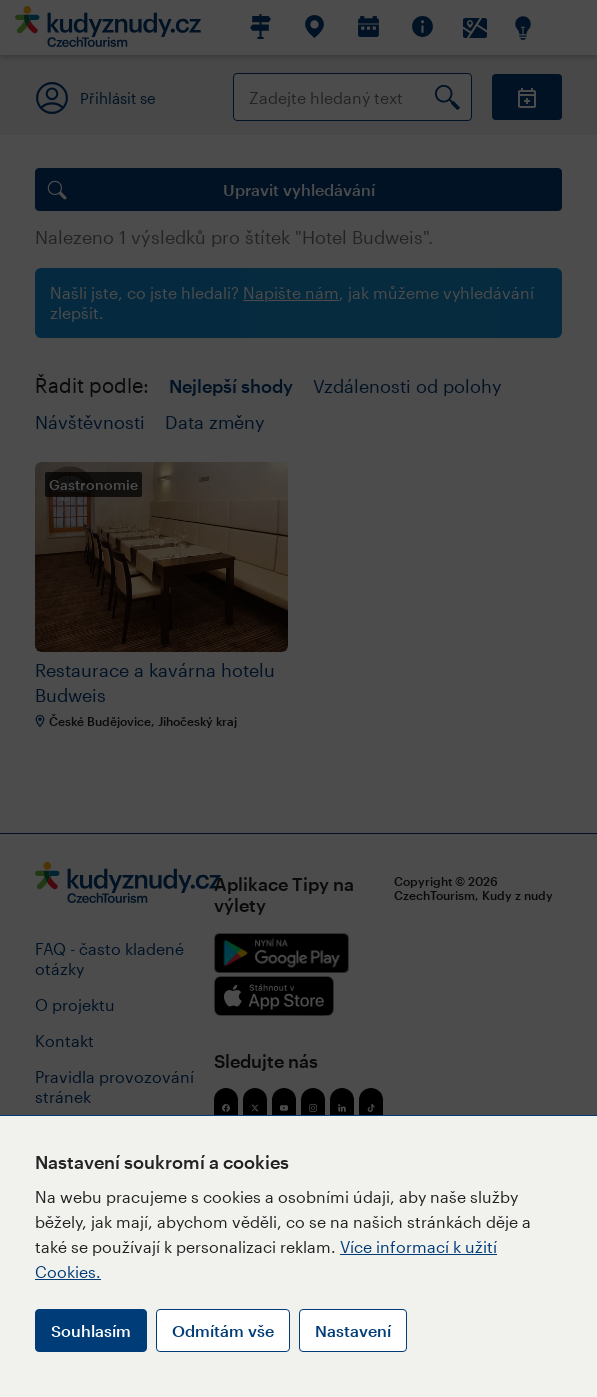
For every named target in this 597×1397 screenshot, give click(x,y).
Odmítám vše (223, 1330)
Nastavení (353, 1330)
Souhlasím (91, 1330)
